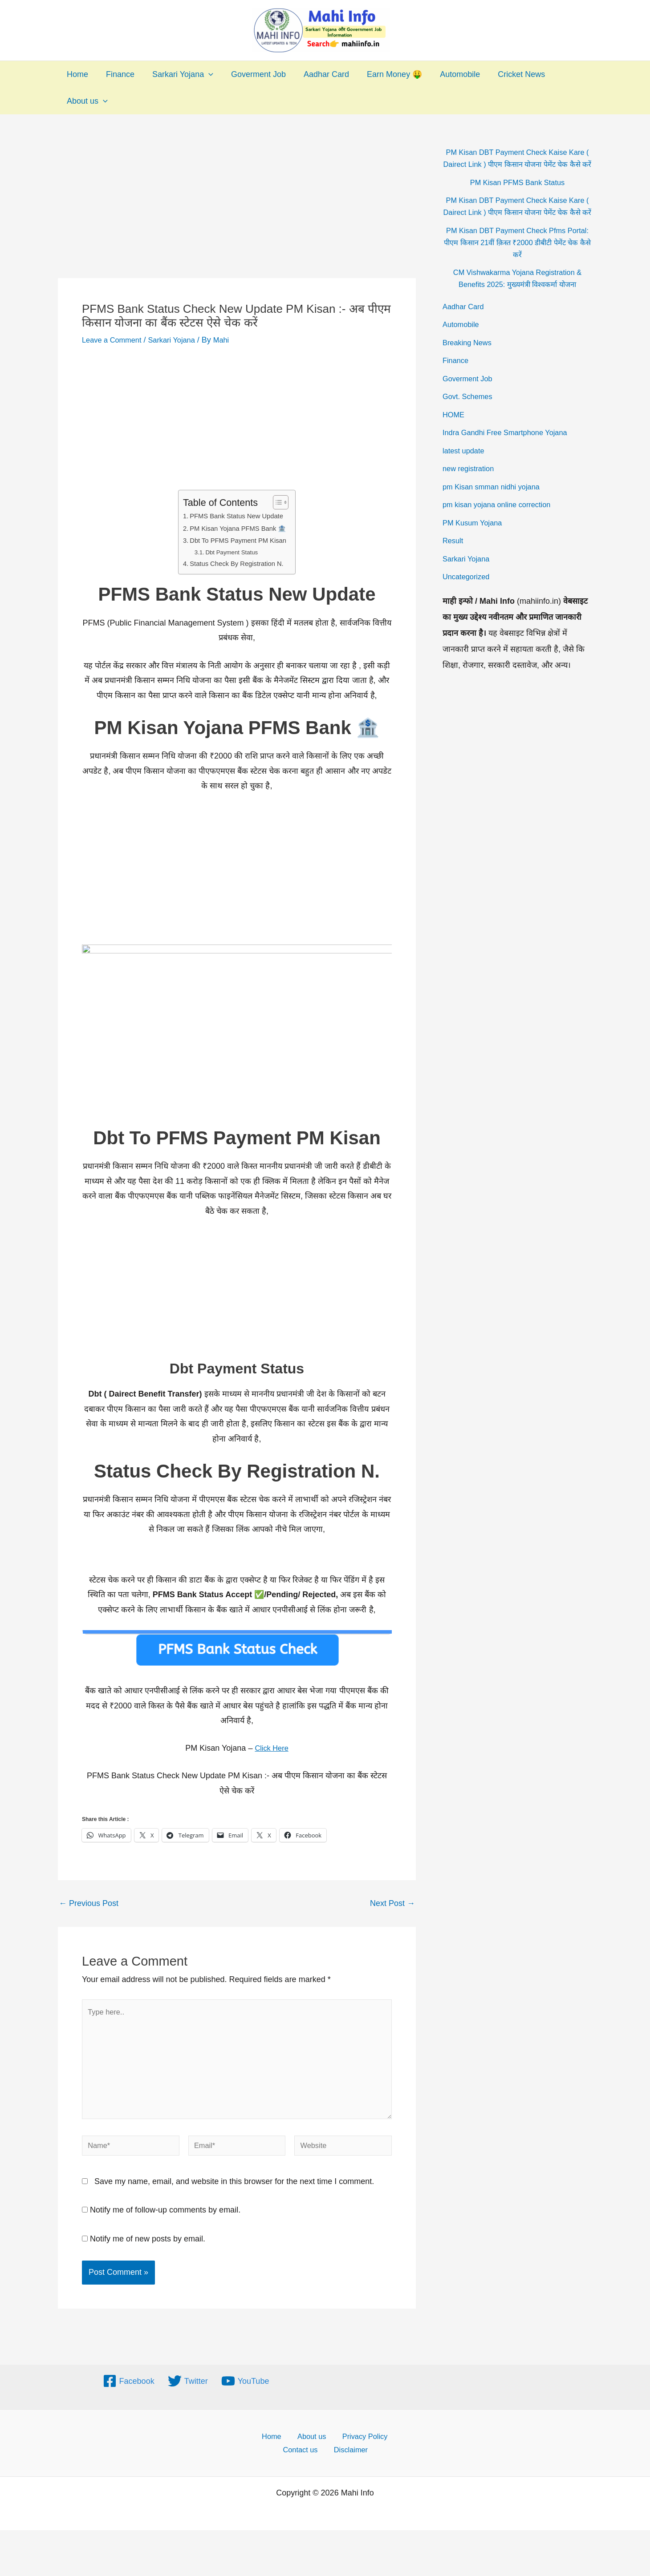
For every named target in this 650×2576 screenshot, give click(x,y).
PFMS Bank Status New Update (236, 516)
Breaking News (469, 366)
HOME (455, 438)
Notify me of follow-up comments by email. (165, 2223)
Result (454, 564)
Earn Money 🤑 (384, 74)
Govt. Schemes (470, 420)
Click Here (271, 1747)
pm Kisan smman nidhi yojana (496, 510)
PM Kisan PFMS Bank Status (517, 194)
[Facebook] (128, 2394)
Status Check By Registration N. (236, 563)
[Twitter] (188, 2394)
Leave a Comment (114, 339)
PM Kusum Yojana (475, 546)
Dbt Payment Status (230, 552)
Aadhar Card (318, 74)
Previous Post (88, 1902)
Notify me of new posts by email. (147, 2252)
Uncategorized (468, 600)
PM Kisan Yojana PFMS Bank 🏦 (238, 528)
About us (86, 101)
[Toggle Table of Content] (282, 502)
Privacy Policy (357, 2449)
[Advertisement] (237, 212)
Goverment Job (252, 74)
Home (76, 74)
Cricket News (508, 74)
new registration (471, 492)
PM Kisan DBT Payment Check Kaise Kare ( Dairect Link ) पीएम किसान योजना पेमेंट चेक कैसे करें (517, 164)
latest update (465, 474)
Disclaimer (350, 2464)
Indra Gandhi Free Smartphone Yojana (511, 456)
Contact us (304, 2464)
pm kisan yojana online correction (502, 528)
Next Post (392, 1902)
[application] (204, 74)
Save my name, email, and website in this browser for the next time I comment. (234, 2194)
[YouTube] (245, 2394)
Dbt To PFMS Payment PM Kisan (238, 540)
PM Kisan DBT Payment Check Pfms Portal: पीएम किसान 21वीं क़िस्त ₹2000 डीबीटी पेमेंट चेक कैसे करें (517, 266)
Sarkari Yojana (178, 74)
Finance (117, 74)
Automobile (448, 74)
